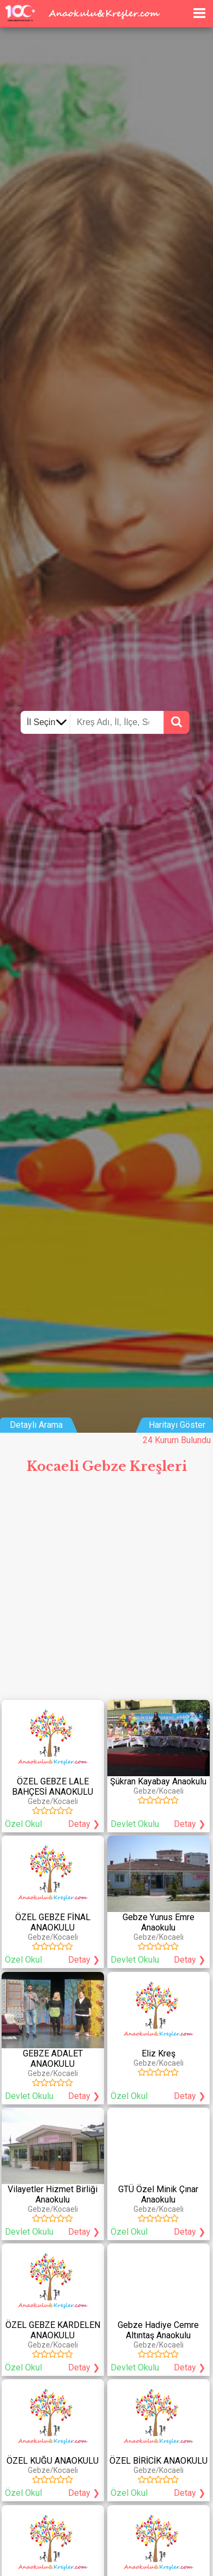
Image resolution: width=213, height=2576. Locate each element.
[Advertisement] (106, 1591)
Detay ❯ (84, 1824)
